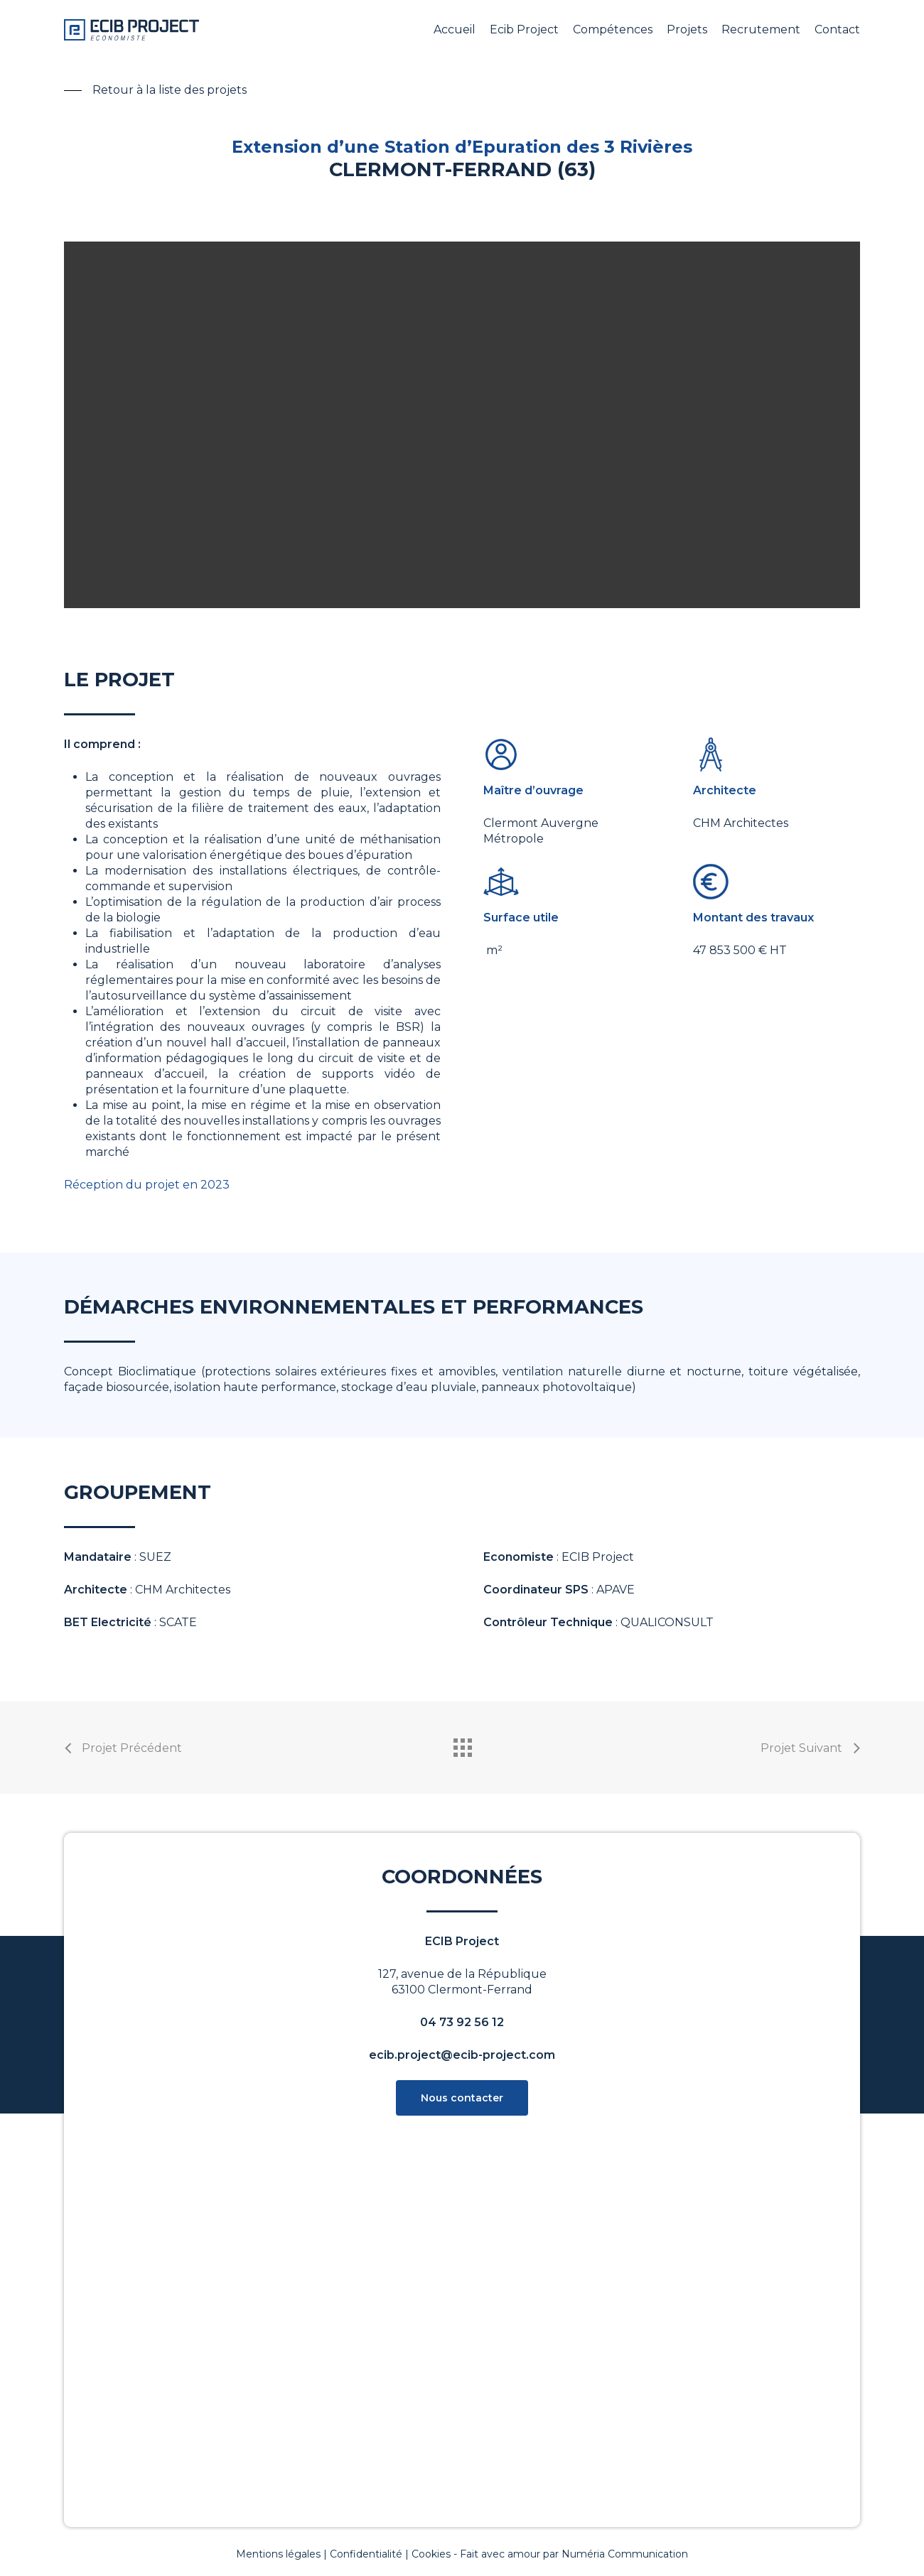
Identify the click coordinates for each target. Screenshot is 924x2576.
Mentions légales (278, 2554)
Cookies (431, 2554)
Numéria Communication (625, 2554)
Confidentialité (366, 2554)
